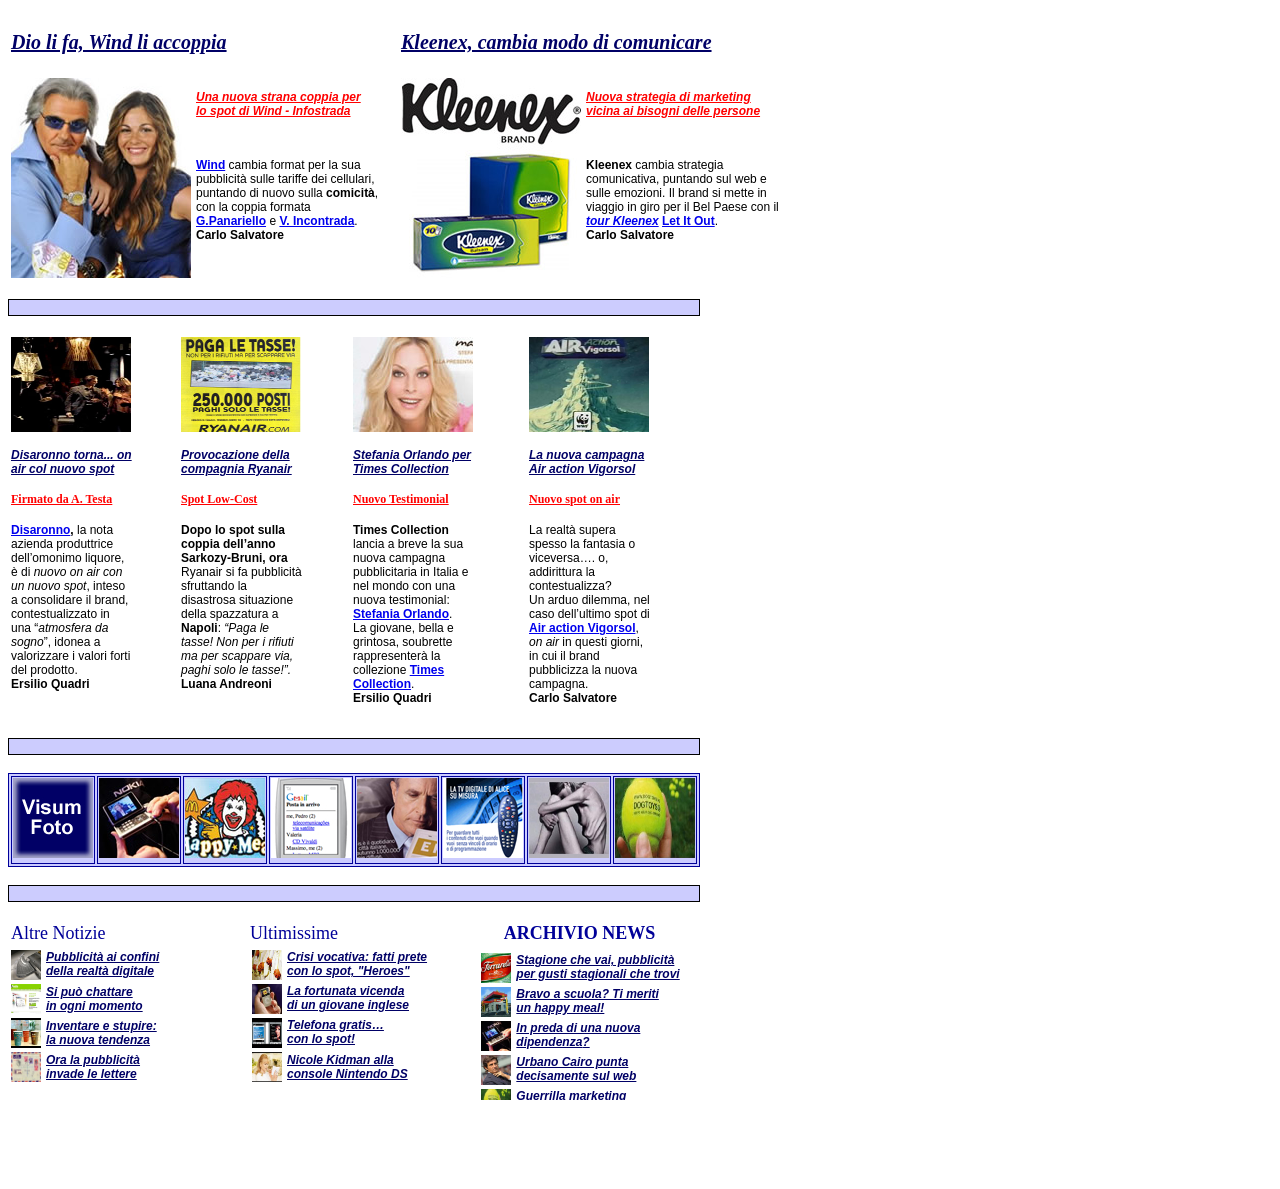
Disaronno (40, 530)
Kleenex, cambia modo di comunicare (556, 42)
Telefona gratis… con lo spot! (335, 1032)
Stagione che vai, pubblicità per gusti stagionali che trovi (597, 967)
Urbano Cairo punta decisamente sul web (576, 1069)
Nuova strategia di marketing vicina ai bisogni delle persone (673, 104)
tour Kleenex (622, 221)
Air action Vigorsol (582, 628)
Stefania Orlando (401, 614)
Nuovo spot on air (574, 499)
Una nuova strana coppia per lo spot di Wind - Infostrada (278, 104)
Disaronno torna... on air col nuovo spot (71, 462)
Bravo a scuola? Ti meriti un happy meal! (587, 1001)
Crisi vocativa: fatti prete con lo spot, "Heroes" (357, 964)
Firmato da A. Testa (61, 499)
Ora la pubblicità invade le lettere (93, 1067)
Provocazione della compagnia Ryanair (236, 462)
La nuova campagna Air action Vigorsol (586, 462)
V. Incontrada (316, 221)
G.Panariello (231, 221)
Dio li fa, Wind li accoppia (119, 42)
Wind (210, 165)
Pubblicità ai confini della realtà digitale (102, 964)
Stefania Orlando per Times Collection (412, 462)
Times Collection (398, 677)
